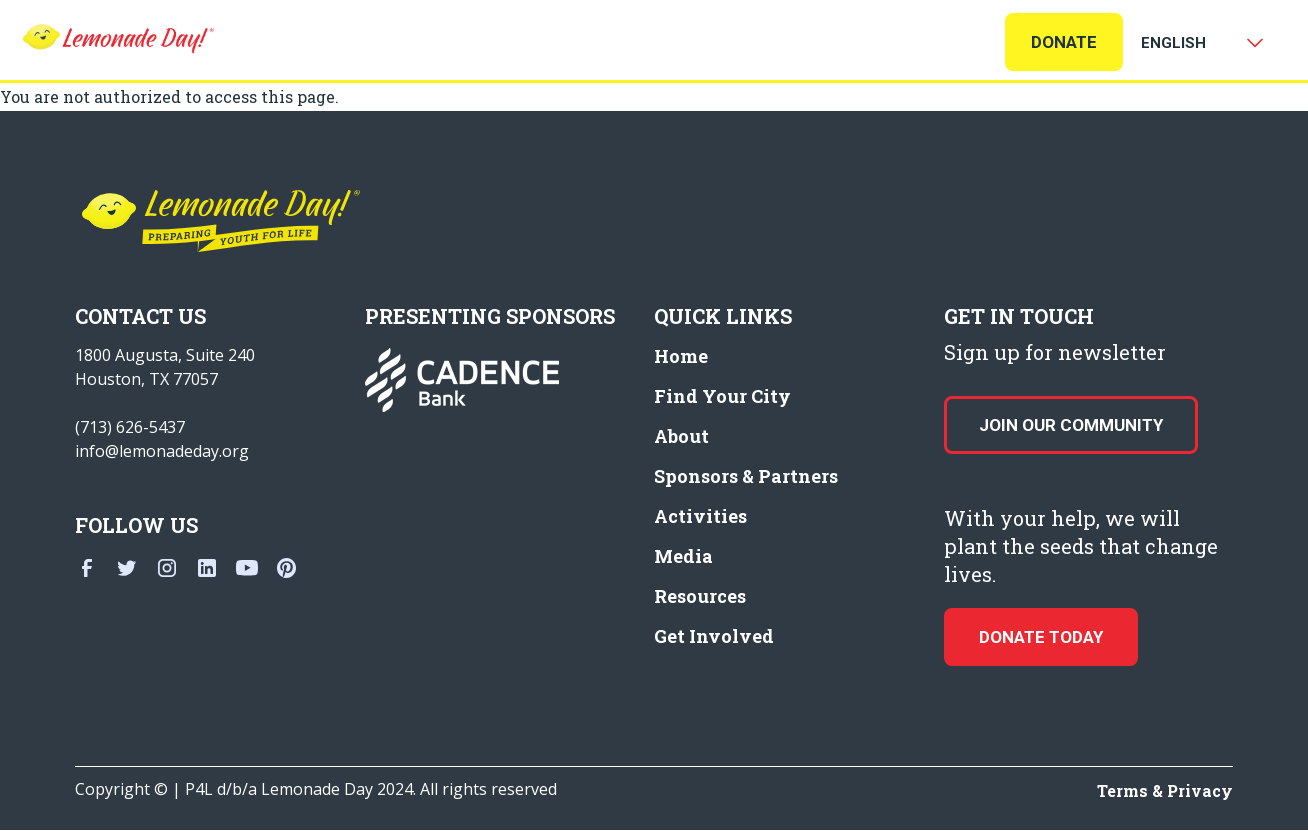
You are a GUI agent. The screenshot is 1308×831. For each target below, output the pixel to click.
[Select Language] (1198, 43)
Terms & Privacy (1165, 790)
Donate (1064, 42)
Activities (700, 516)
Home (681, 356)
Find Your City (722, 396)
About (681, 436)
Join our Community (1071, 425)
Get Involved (714, 636)
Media (683, 556)
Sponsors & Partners (746, 476)
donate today (1041, 637)
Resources (700, 596)
